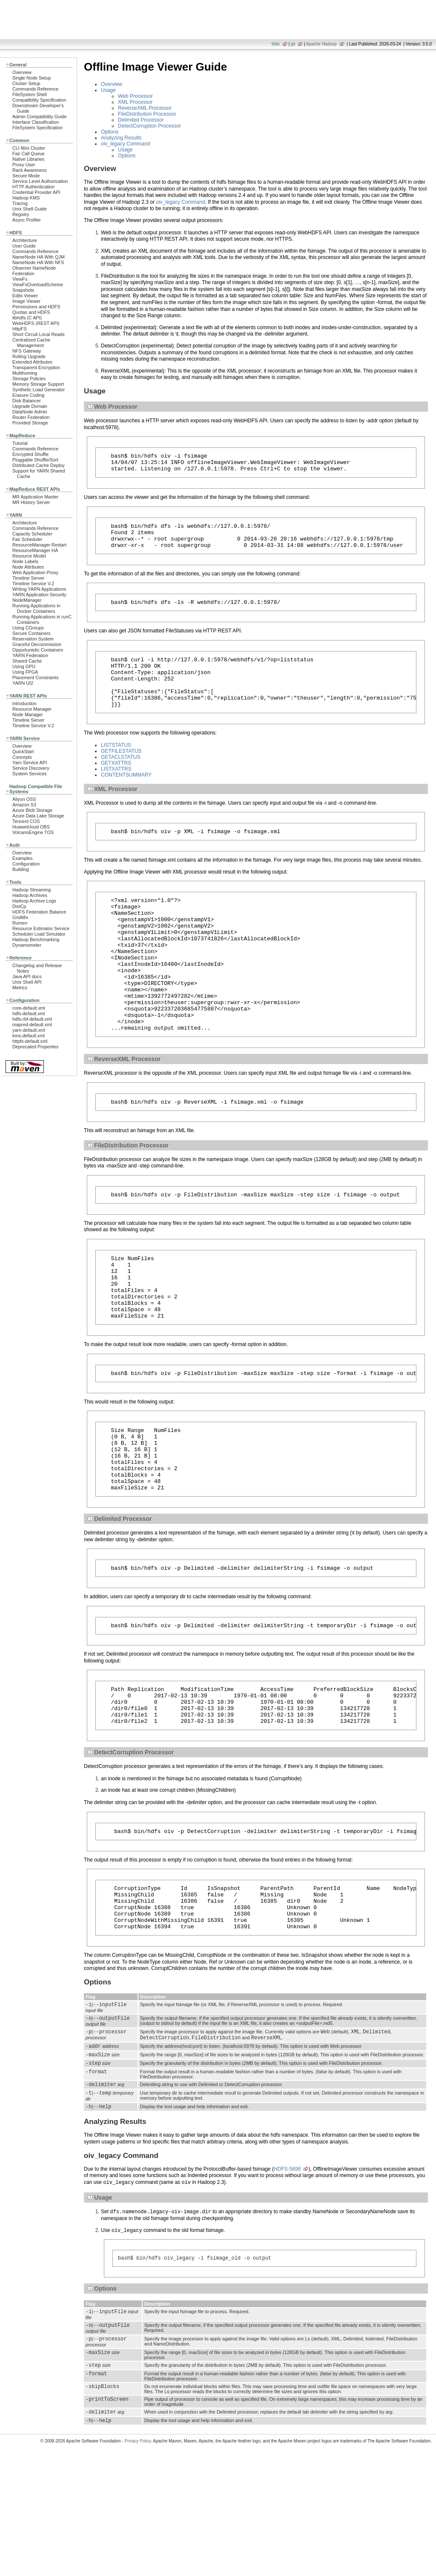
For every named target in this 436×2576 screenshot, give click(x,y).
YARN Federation (30, 655)
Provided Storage (30, 422)
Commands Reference (35, 88)
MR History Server (31, 502)
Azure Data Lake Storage (38, 815)
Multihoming (24, 373)
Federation (23, 273)
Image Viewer (26, 301)
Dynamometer (26, 945)
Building (20, 869)
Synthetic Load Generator (38, 389)
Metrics (19, 987)
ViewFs (19, 279)
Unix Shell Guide (29, 208)
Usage (108, 90)
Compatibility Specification (39, 99)
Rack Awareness (29, 170)
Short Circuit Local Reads (38, 334)
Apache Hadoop (321, 44)
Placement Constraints (35, 677)
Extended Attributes (32, 361)
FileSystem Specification (37, 127)
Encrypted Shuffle (30, 454)
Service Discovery (30, 768)
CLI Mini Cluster (28, 148)
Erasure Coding (28, 395)
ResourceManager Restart (39, 544)
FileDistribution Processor (147, 114)
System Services (29, 773)
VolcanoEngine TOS (33, 832)
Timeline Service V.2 (33, 583)
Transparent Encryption (36, 367)
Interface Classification (35, 122)
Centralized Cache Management (31, 342)
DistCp (19, 906)
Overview (22, 72)
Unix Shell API (27, 982)
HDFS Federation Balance (39, 911)
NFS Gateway (26, 350)
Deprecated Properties (35, 1046)
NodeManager (27, 600)
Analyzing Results (121, 138)
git (293, 44)
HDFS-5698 (287, 2280)
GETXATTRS (116, 783)
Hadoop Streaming (31, 889)
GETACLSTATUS (121, 777)
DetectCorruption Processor (149, 126)
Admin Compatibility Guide (39, 116)
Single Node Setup (31, 77)
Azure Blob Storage (32, 810)
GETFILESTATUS (121, 771)
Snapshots (23, 290)
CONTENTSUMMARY (126, 795)
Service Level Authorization (40, 181)
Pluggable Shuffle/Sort (35, 459)
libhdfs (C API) (27, 317)
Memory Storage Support (38, 384)
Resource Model (29, 555)
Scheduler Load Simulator (39, 933)
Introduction (24, 703)
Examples (22, 858)
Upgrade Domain (29, 406)
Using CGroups (28, 627)
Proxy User (23, 164)
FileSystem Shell (29, 94)
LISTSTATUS (116, 766)
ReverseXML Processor (145, 108)
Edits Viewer (25, 295)
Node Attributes (28, 566)
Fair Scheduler (27, 539)
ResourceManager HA (35, 550)
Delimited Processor (141, 120)
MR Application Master (35, 496)
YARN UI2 (22, 683)
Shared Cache (27, 660)
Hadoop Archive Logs (34, 900)
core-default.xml (28, 1007)
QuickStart (23, 751)
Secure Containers (31, 633)
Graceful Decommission (36, 644)
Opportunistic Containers (37, 649)
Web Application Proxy (35, 572)
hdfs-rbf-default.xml (32, 1019)
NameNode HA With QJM (38, 256)
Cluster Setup (26, 83)
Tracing (20, 203)
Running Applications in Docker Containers (36, 608)
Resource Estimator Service (40, 928)
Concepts (22, 757)
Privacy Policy (138, 2561)
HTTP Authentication (33, 186)
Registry (20, 214)
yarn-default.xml (28, 1030)
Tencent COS (26, 821)
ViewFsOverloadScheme (37, 284)
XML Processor (135, 102)
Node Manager (27, 714)
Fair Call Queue (28, 153)
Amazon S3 (24, 804)
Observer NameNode (34, 267)
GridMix (20, 917)
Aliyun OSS (24, 799)
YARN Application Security (39, 594)
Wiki (276, 44)
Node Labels (25, 561)
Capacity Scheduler (32, 533)
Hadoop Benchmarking (35, 939)
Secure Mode (26, 175)
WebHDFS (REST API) (35, 323)
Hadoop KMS (26, 197)
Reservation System (33, 638)
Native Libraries (28, 159)
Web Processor (135, 96)
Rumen (19, 922)
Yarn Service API (29, 762)
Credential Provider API (36, 192)
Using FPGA (25, 672)
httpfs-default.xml (29, 1041)
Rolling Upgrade (29, 356)
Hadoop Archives (29, 895)
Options (109, 132)
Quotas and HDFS (31, 312)
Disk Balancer (26, 400)
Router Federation (30, 417)
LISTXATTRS (116, 789)
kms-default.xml (28, 1035)
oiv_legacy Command (125, 144)
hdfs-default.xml (28, 1013)
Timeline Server (28, 578)
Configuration (26, 863)
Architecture (24, 240)
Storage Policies (29, 378)
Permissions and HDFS (36, 306)
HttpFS (19, 328)
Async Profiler (26, 219)
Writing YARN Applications (39, 589)
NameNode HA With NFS (38, 262)
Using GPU (23, 666)
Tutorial (20, 443)
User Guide (24, 245)
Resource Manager (32, 709)
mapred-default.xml (32, 1024)
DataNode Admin (29, 411)
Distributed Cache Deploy (38, 465)
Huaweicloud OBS (31, 826)
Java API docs (27, 976)
